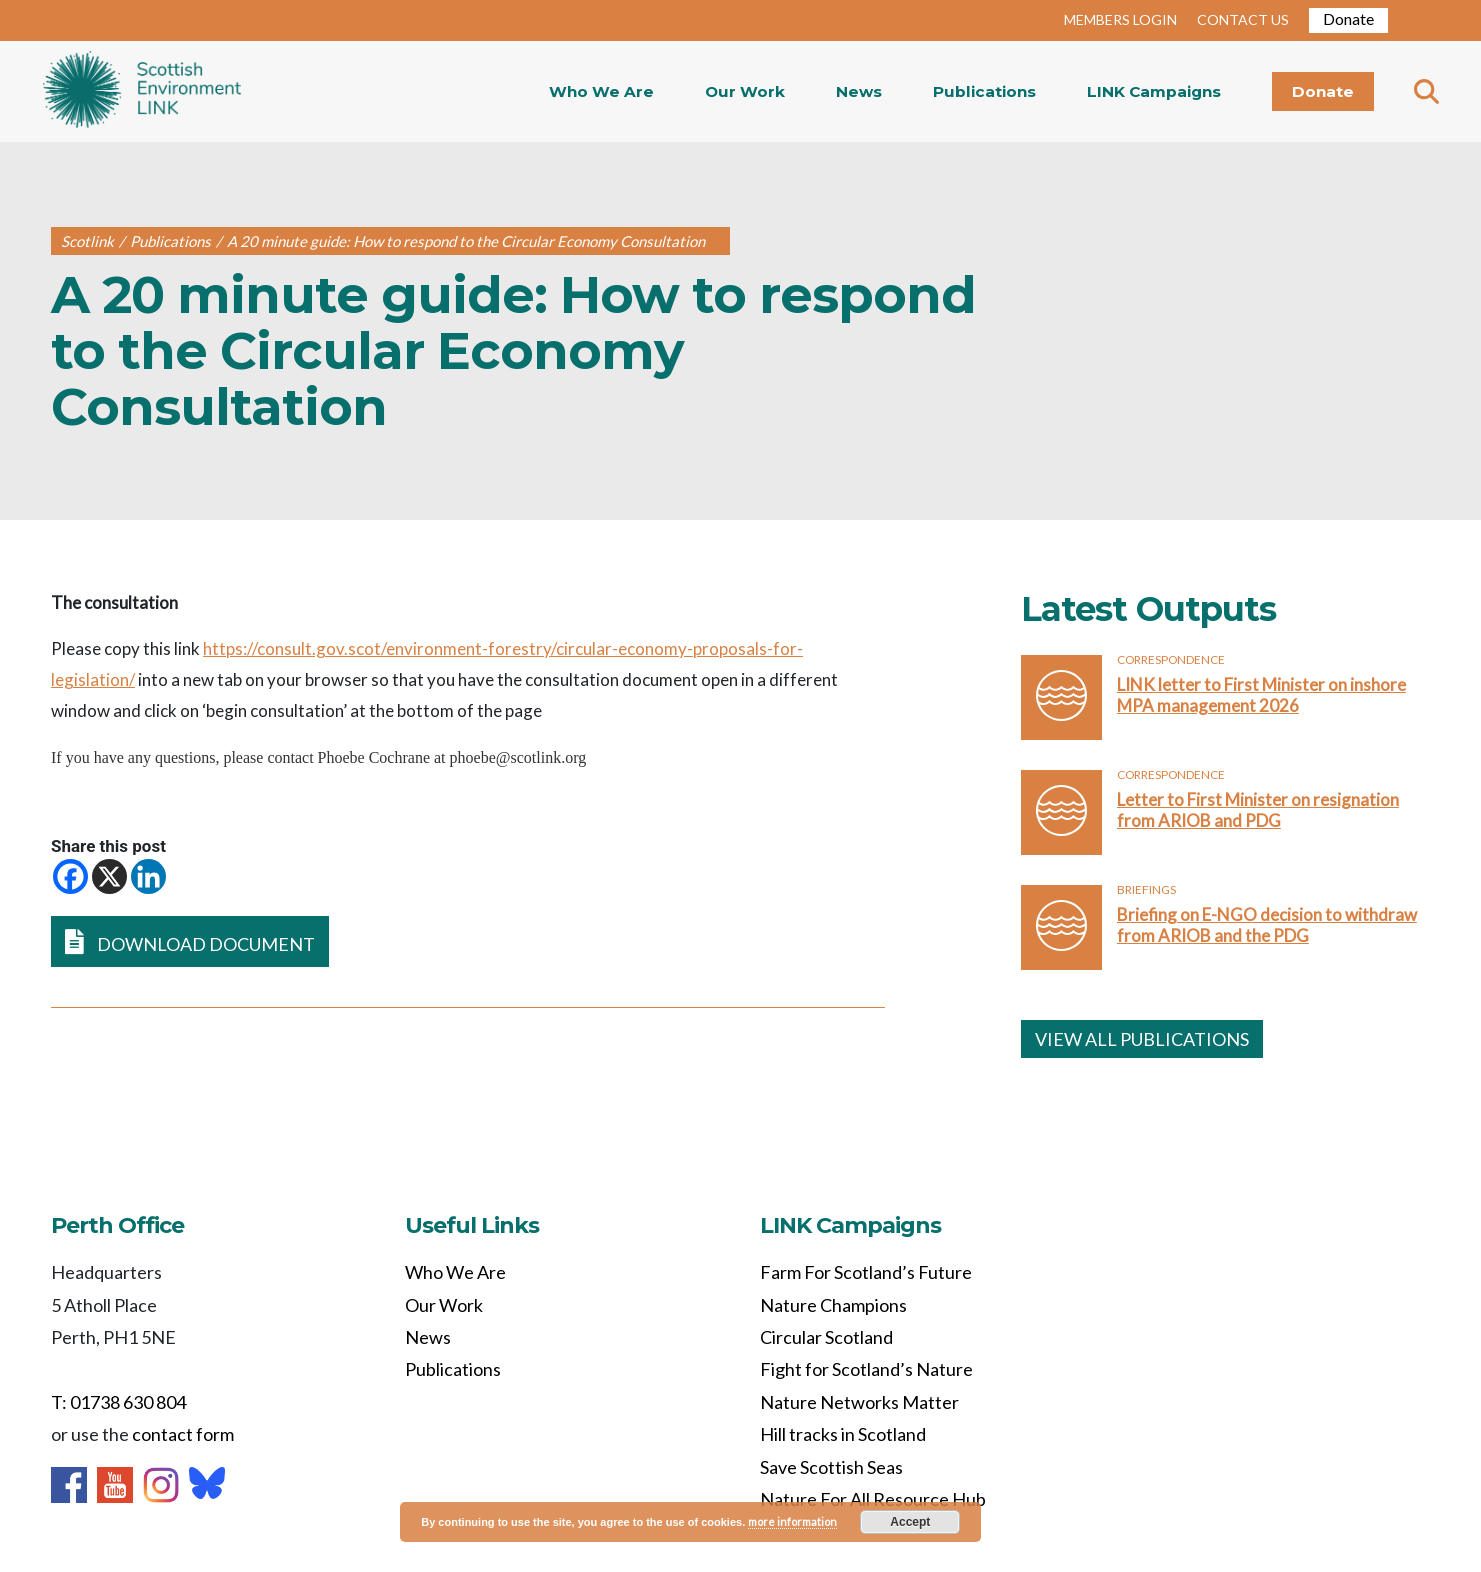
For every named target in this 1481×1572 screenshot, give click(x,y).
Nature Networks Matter (859, 1402)
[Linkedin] (148, 876)
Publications (984, 91)
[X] (109, 876)
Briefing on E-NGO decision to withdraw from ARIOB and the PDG (1267, 925)
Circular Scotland (826, 1337)
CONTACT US (1243, 19)
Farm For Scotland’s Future (866, 1272)
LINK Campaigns (1154, 91)
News (859, 91)
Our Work (745, 91)
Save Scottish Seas (831, 1467)
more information (792, 1521)
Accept (910, 1522)
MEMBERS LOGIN (1120, 19)
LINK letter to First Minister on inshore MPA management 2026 (1261, 695)
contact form (183, 1434)
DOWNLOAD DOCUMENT (190, 941)
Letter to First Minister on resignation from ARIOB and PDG (1258, 810)
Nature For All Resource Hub (873, 1499)
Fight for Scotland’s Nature (866, 1369)
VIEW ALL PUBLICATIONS (1142, 1039)
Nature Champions (833, 1305)
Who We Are (601, 91)
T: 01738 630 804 (118, 1402)
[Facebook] (70, 876)
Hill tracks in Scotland (843, 1434)
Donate (1348, 18)
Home (142, 91)
